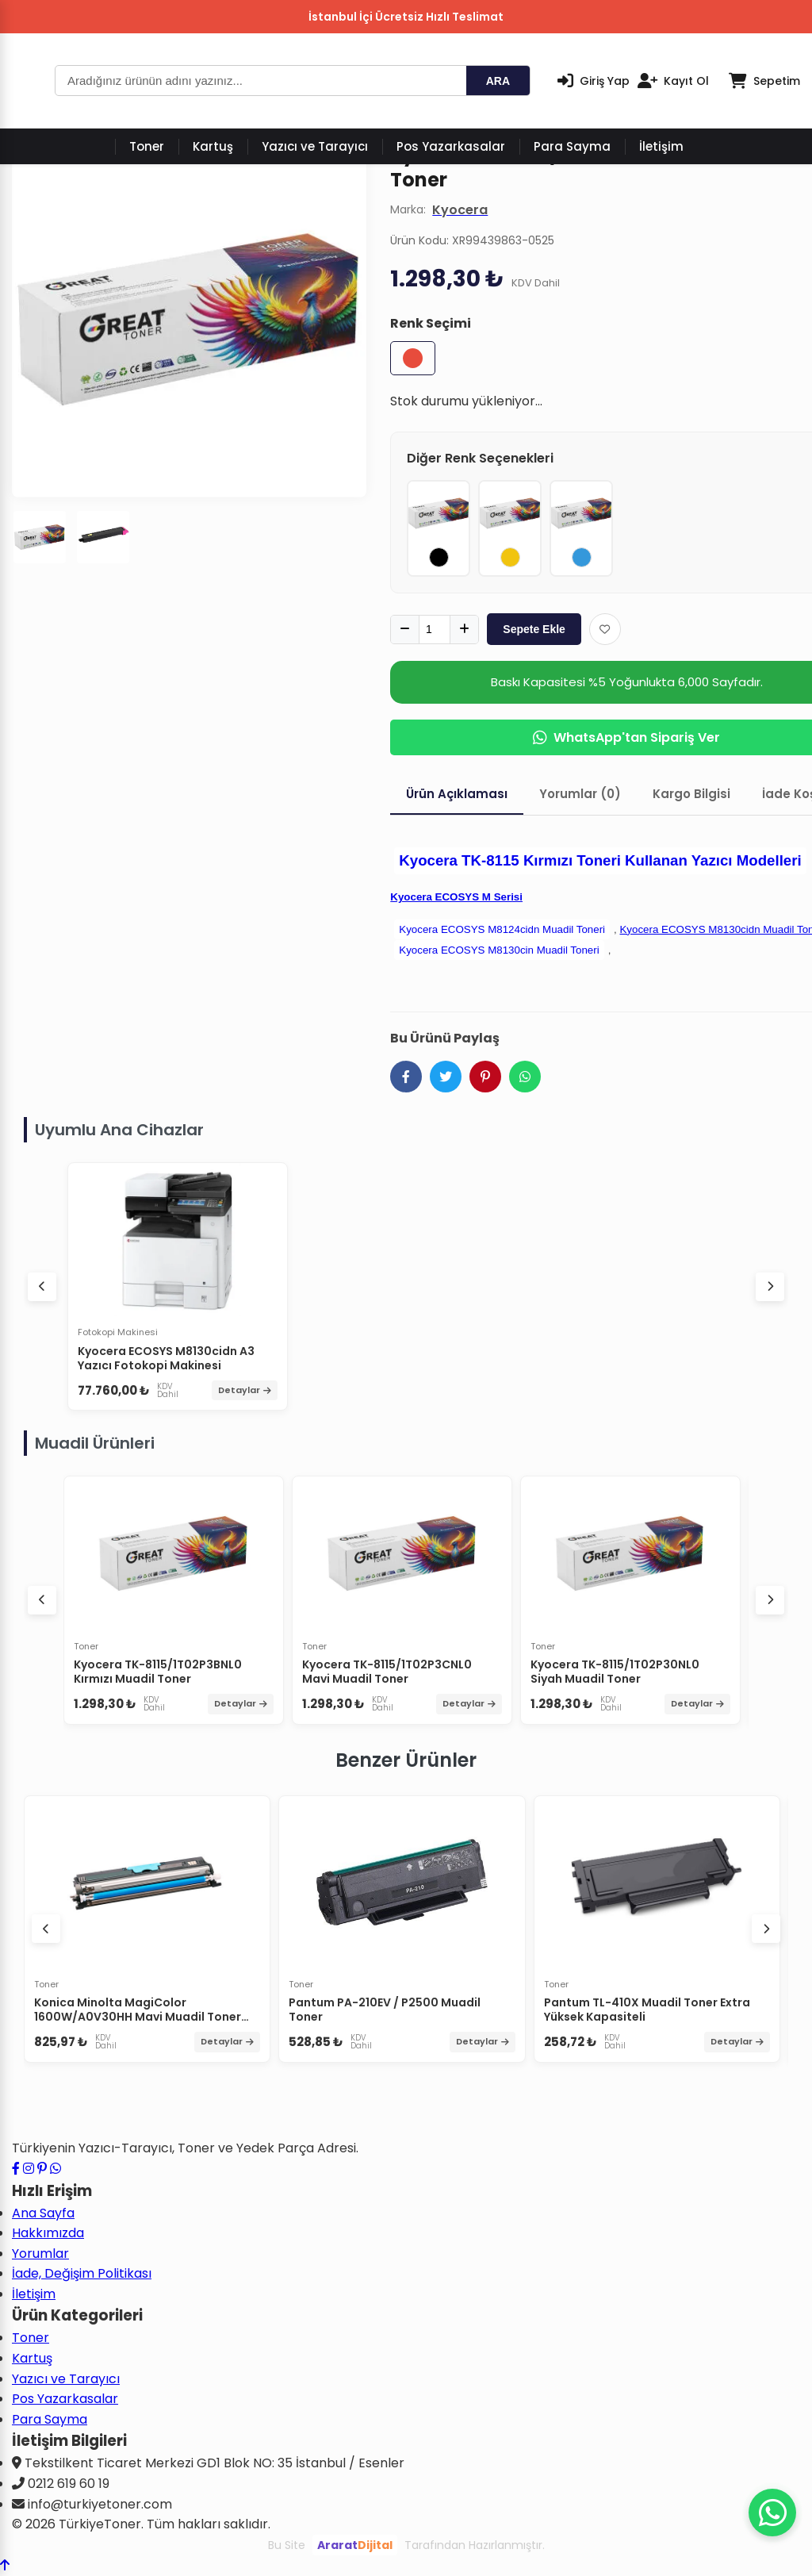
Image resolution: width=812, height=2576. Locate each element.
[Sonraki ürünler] (766, 1928)
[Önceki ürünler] (46, 1928)
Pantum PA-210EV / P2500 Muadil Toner (385, 2009)
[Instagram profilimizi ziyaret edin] (28, 2168)
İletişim (661, 146)
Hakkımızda (48, 2233)
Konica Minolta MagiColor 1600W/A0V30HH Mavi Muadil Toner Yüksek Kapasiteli (137, 2016)
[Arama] (261, 80)
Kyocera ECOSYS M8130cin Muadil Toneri (499, 950)
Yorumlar (40, 2253)
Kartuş (213, 146)
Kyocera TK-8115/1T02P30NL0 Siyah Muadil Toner (614, 1672)
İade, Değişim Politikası (81, 2273)
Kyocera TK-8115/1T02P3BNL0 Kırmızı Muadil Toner (158, 1672)
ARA (498, 81)
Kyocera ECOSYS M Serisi (456, 897)
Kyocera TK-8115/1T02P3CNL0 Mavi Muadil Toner (387, 1672)
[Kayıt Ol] (673, 81)
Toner (146, 146)
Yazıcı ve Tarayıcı (315, 146)
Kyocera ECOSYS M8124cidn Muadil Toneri (502, 929)
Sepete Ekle (534, 629)
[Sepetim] (764, 81)
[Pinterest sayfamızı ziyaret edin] (42, 2168)
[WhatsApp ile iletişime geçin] (55, 2168)
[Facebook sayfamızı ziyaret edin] (16, 2168)
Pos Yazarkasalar (450, 146)
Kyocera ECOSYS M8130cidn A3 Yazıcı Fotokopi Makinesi (166, 1358)
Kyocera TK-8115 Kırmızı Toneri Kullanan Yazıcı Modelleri (600, 860)
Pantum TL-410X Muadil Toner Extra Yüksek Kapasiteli (647, 2009)
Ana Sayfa (43, 2213)
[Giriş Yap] (593, 81)
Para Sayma (572, 146)
